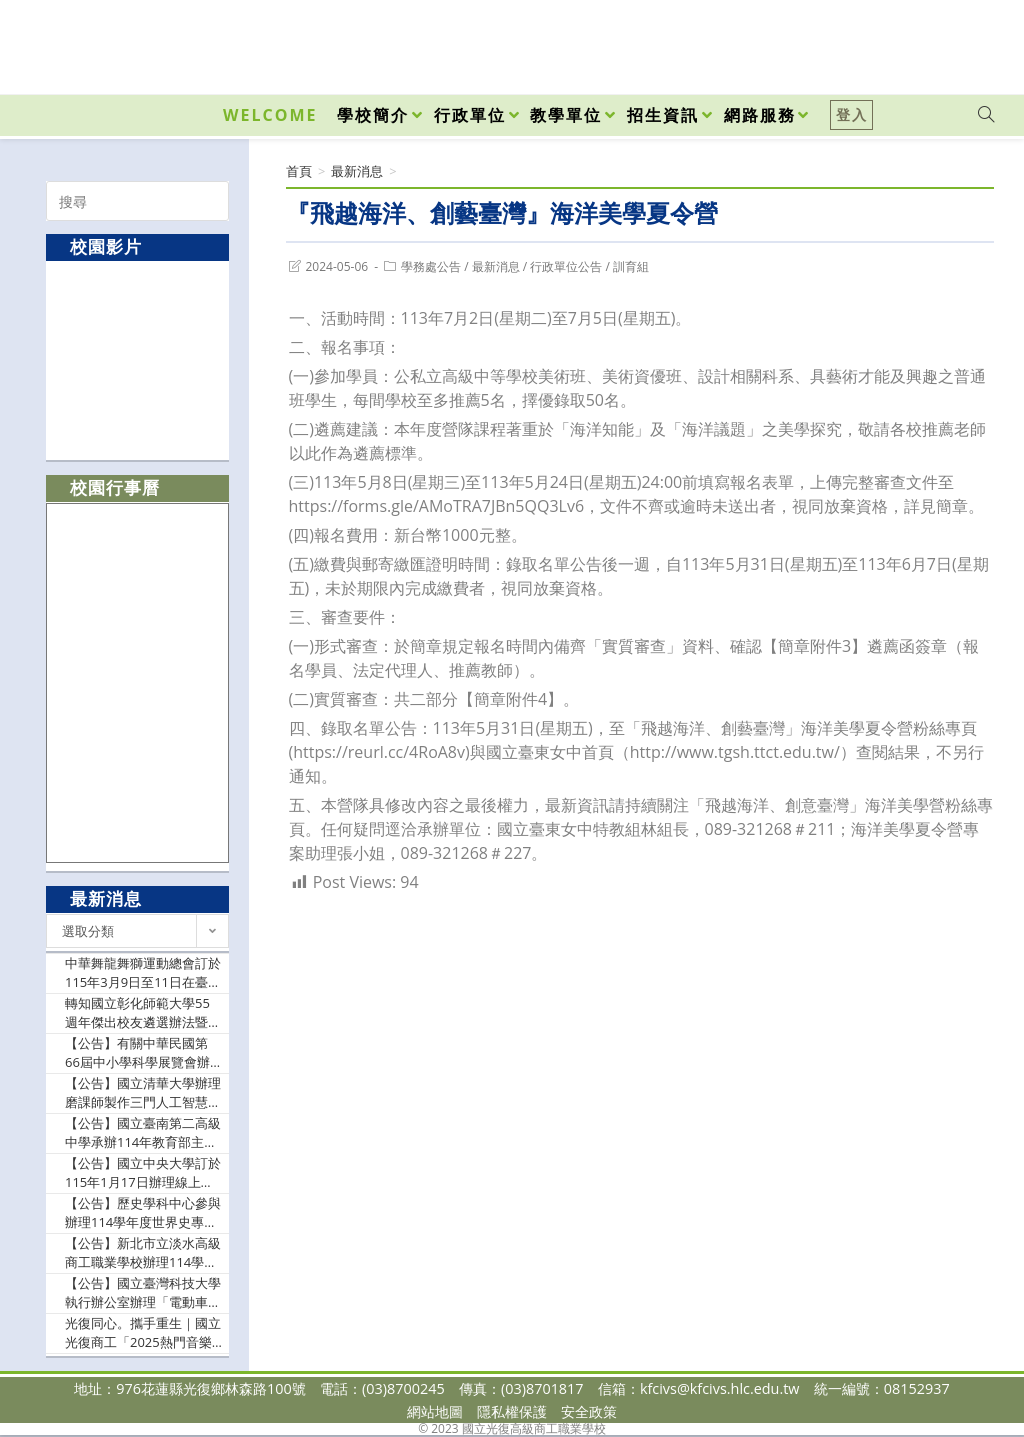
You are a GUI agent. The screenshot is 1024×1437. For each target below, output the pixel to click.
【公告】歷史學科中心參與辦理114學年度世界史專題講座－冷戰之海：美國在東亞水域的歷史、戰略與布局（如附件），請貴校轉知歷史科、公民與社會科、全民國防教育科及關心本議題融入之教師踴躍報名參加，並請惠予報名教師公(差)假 (143, 1213)
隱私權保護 (512, 1411)
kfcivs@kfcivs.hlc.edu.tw (720, 1388)
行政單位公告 (566, 266)
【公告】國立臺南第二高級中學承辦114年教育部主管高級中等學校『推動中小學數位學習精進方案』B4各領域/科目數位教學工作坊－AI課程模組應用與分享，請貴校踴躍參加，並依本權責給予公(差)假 (143, 1133)
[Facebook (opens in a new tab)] (872, 42)
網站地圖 (435, 1411)
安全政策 (589, 1411)
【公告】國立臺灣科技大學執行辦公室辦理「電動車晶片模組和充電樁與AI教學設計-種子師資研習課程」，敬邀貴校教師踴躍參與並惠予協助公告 (143, 1293)
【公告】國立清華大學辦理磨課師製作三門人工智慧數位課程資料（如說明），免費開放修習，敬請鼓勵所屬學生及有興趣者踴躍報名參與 (143, 1093)
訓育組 (631, 266)
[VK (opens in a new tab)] (960, 42)
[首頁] (299, 171)
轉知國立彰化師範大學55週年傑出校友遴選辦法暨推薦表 (143, 1013)
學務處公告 (431, 266)
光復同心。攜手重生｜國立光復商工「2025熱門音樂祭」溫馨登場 (143, 1333)
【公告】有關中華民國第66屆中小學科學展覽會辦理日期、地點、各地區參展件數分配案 (143, 1053)
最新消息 (496, 266)
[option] (138, 359)
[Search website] (986, 115)
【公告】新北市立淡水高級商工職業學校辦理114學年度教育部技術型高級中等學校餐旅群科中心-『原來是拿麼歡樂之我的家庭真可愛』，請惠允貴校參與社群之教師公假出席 (143, 1253)
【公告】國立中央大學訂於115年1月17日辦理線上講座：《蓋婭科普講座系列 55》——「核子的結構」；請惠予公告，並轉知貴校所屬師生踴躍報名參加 (143, 1173)
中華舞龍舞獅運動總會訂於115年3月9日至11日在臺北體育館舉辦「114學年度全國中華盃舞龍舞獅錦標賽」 (143, 973)
